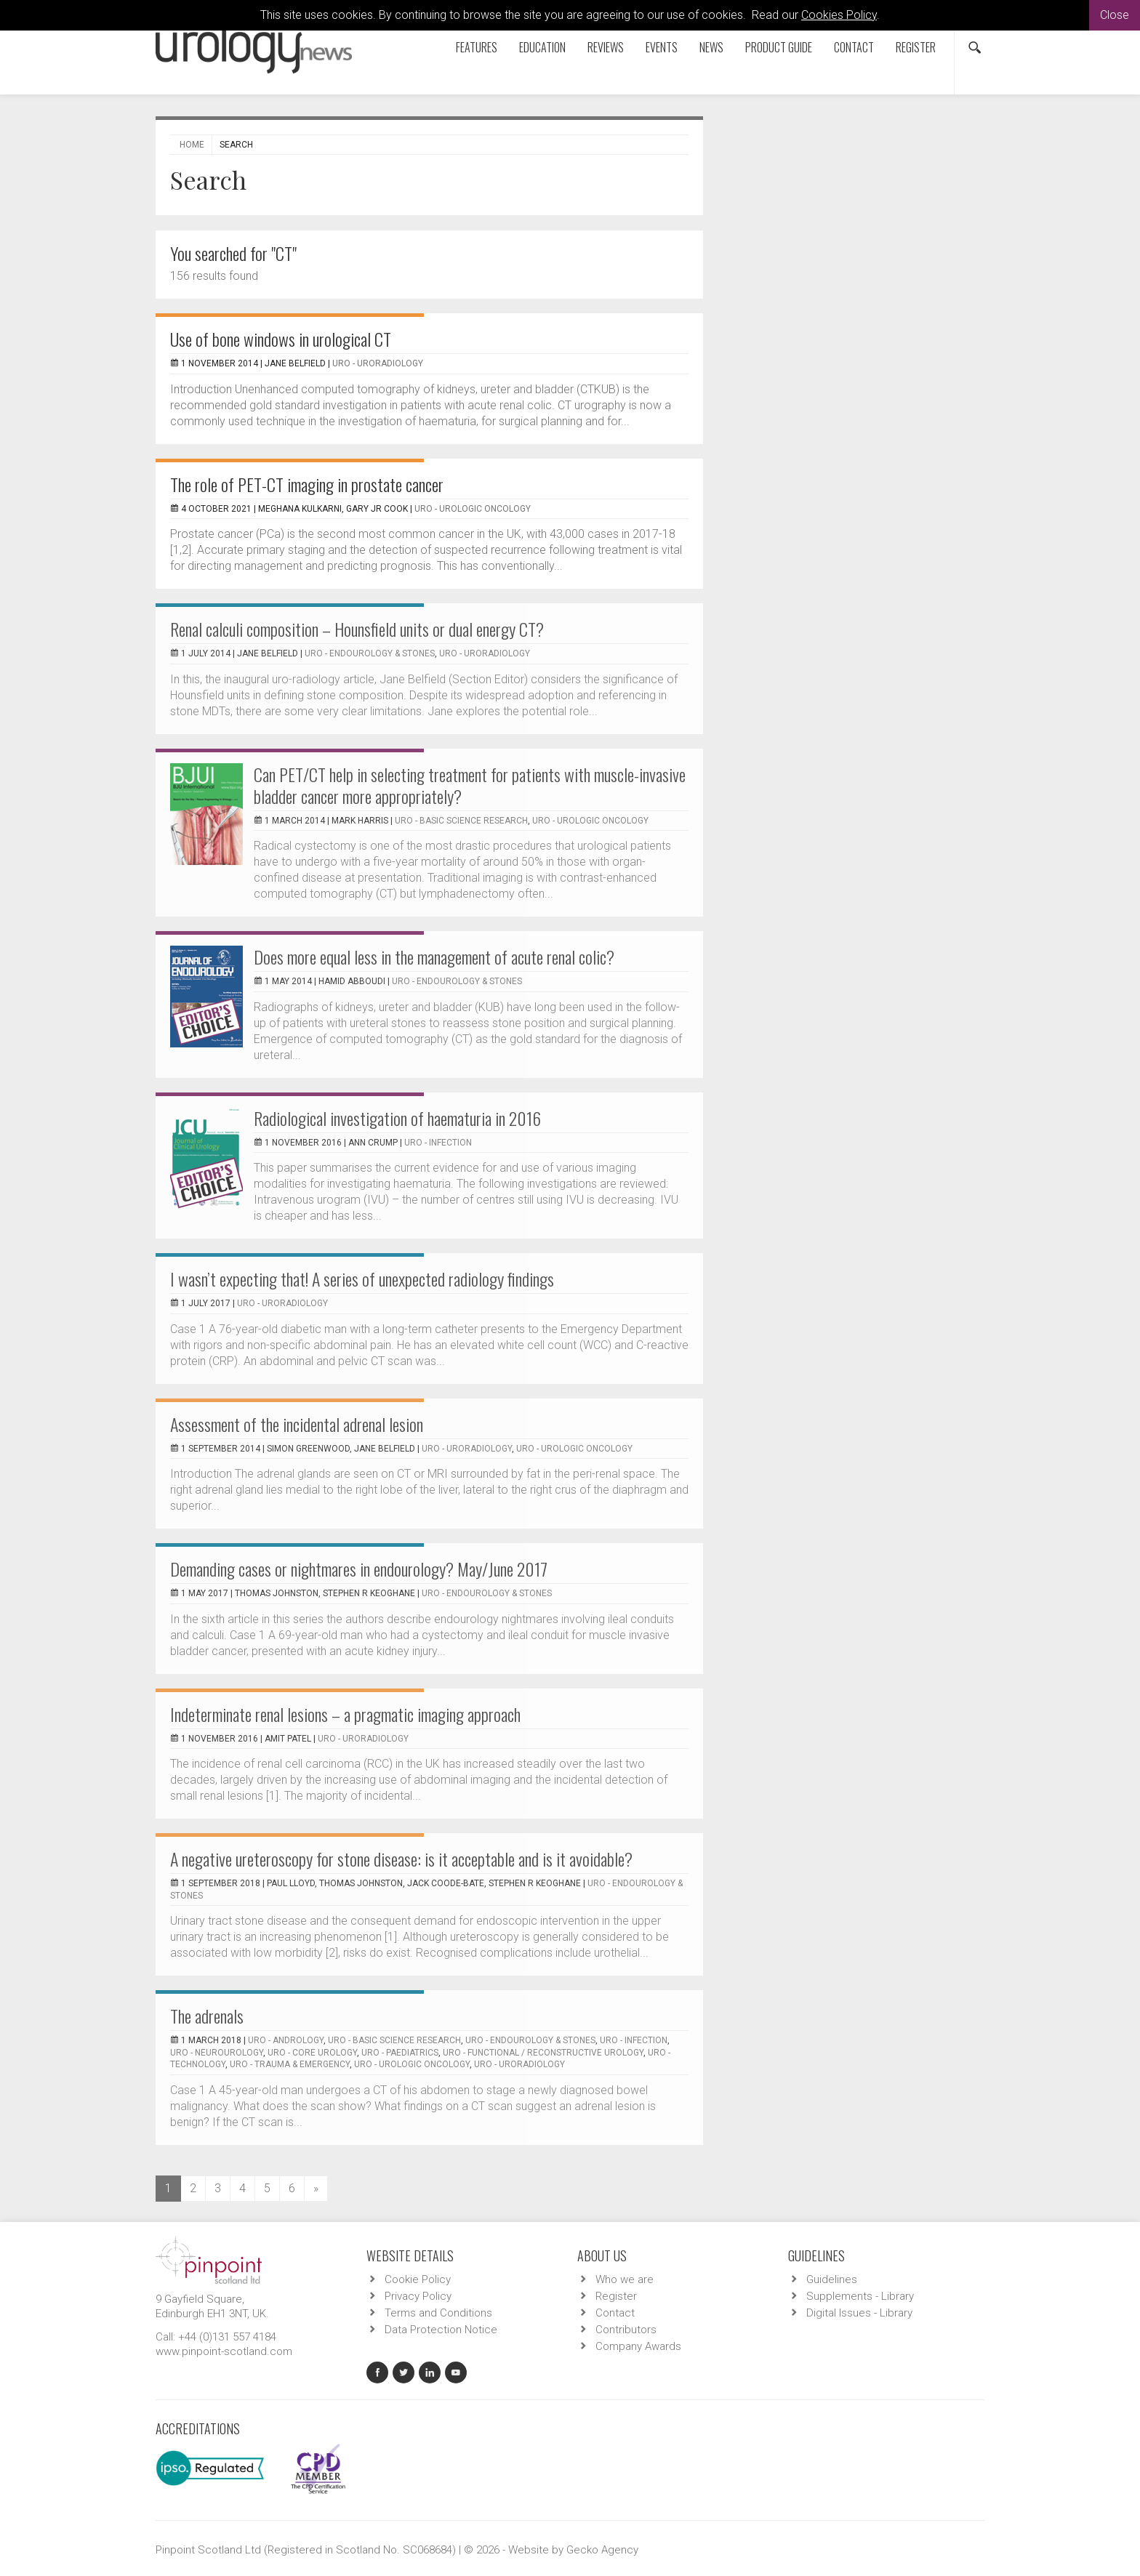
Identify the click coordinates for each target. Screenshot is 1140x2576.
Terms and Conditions (438, 2312)
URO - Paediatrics (399, 2053)
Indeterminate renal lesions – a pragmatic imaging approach (345, 1714)
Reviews (605, 47)
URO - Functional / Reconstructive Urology (543, 2053)
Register (916, 47)
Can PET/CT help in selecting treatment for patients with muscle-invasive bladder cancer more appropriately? (470, 785)
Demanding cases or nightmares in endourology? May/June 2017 (358, 1568)
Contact (854, 47)
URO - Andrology (286, 2040)
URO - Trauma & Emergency (290, 2064)
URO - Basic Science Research (461, 821)
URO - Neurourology (216, 2053)
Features (476, 47)
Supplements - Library (860, 2296)
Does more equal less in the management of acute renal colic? (434, 956)
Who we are (624, 2279)
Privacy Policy (418, 2296)
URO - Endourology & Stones (370, 653)
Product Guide (778, 47)
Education (542, 47)
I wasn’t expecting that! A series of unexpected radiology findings (362, 1278)
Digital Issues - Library (859, 2312)
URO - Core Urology (312, 2053)
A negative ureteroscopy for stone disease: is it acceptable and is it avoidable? (401, 1859)
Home (192, 145)
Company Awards (638, 2346)
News (711, 47)
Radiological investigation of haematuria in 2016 (397, 1118)
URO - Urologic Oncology (472, 509)
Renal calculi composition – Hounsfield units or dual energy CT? (357, 629)
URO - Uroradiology (377, 363)
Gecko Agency (602, 2549)
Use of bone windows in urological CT (280, 339)
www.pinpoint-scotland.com (224, 2351)
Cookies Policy (839, 15)
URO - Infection (438, 1143)
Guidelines (831, 2279)
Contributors (626, 2329)
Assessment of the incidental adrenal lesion (296, 1424)
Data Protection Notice (441, 2329)
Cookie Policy (418, 2279)
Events (662, 47)
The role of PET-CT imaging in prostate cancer (306, 484)
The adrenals (207, 2016)
